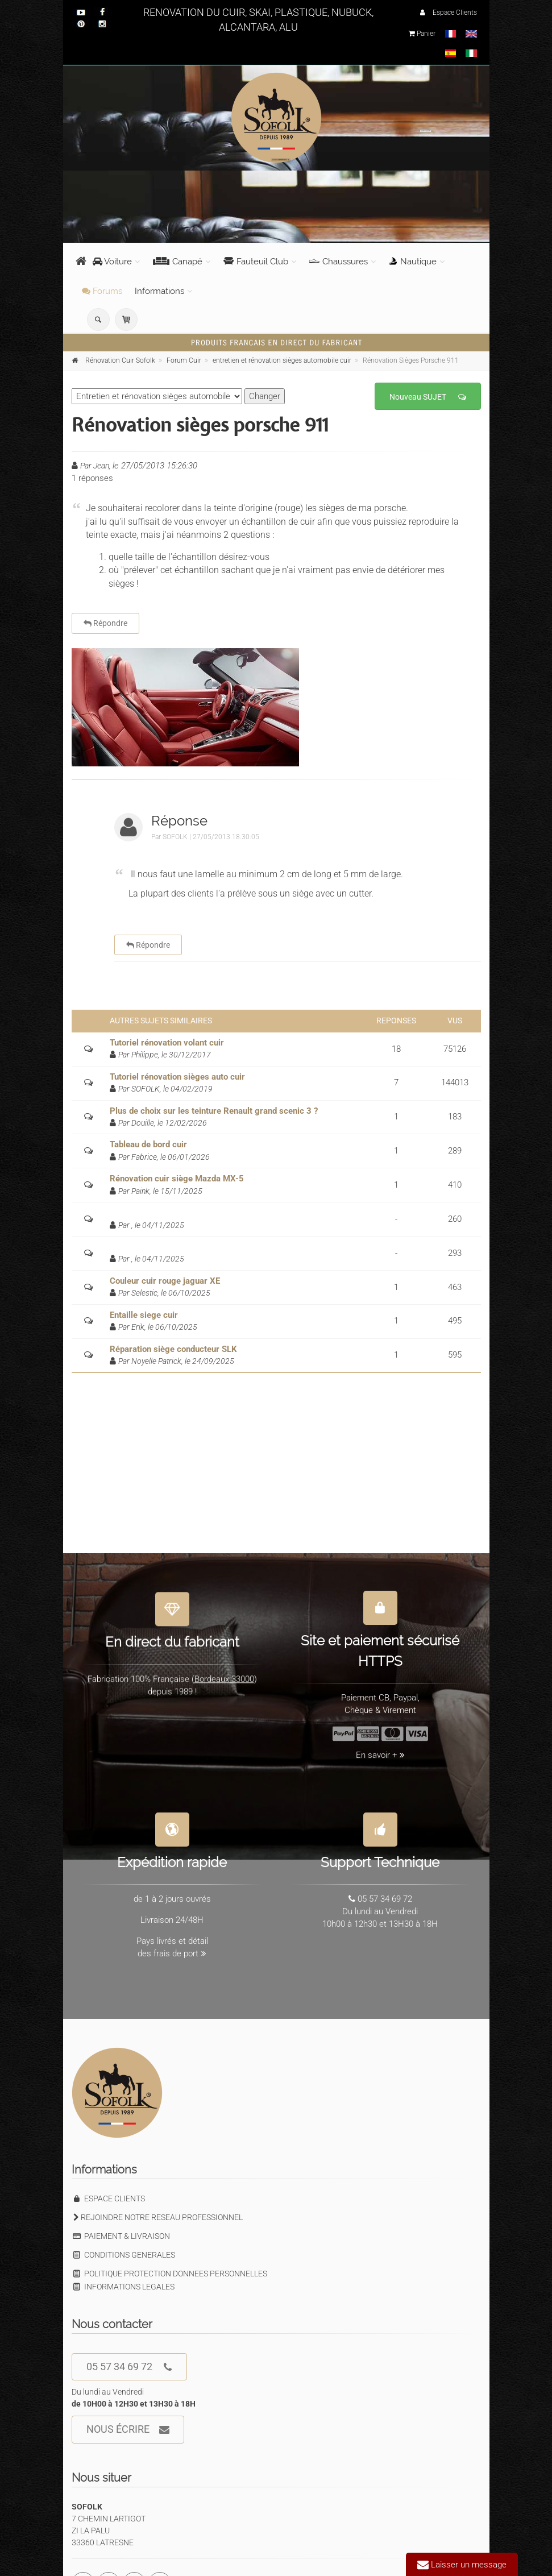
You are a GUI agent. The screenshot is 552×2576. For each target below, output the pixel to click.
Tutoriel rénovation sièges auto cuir (177, 1077)
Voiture (112, 261)
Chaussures (338, 261)
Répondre (105, 623)
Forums (102, 291)
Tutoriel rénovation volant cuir (167, 1043)
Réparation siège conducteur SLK (173, 1349)
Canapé (177, 261)
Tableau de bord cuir (148, 1144)
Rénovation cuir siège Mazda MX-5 (177, 1178)
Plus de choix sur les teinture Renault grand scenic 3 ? (214, 1111)
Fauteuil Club (255, 261)
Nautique (413, 261)
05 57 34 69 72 (129, 2367)
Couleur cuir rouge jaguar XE (165, 1281)
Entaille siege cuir (144, 1315)
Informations (159, 291)
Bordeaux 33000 (224, 1672)
